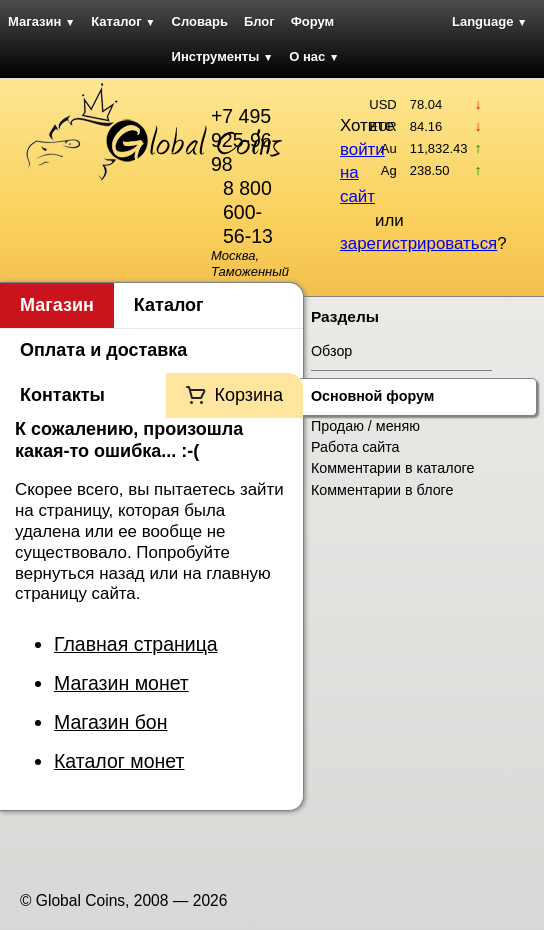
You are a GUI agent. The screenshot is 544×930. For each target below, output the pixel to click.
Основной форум (372, 396)
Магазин (41, 21)
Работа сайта (355, 447)
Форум (312, 21)
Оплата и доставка (103, 350)
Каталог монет (119, 761)
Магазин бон (110, 722)
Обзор (331, 351)
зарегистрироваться (418, 243)
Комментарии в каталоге (392, 468)
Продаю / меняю (365, 426)
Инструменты (223, 56)
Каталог (123, 21)
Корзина (248, 395)
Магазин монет (121, 683)
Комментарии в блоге (382, 490)
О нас (314, 56)
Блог (259, 21)
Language (489, 21)
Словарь (200, 21)
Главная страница (136, 644)
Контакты (62, 395)
